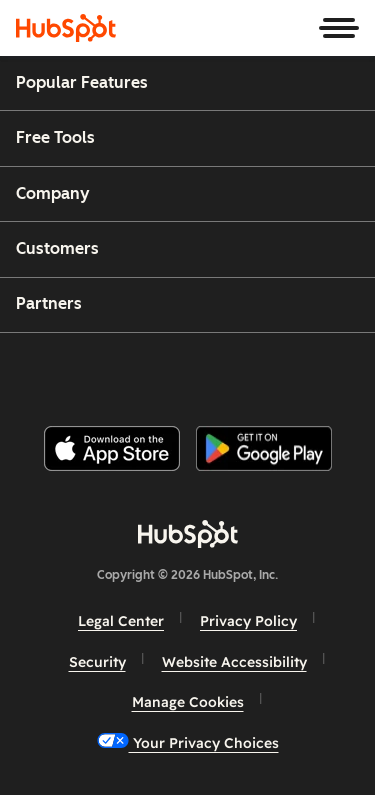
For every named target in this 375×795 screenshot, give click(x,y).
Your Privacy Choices (188, 742)
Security (97, 662)
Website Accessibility (234, 662)
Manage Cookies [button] (188, 702)
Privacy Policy (248, 621)
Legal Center (121, 621)
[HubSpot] (66, 28)
